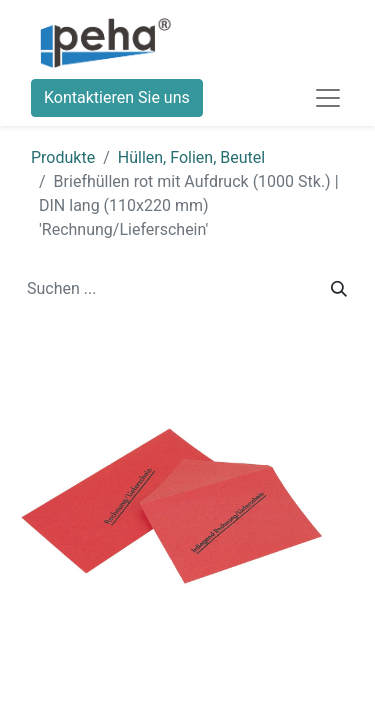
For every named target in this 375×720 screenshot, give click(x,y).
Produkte (63, 157)
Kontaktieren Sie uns (117, 97)
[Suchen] (339, 289)
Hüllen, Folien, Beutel (191, 157)
